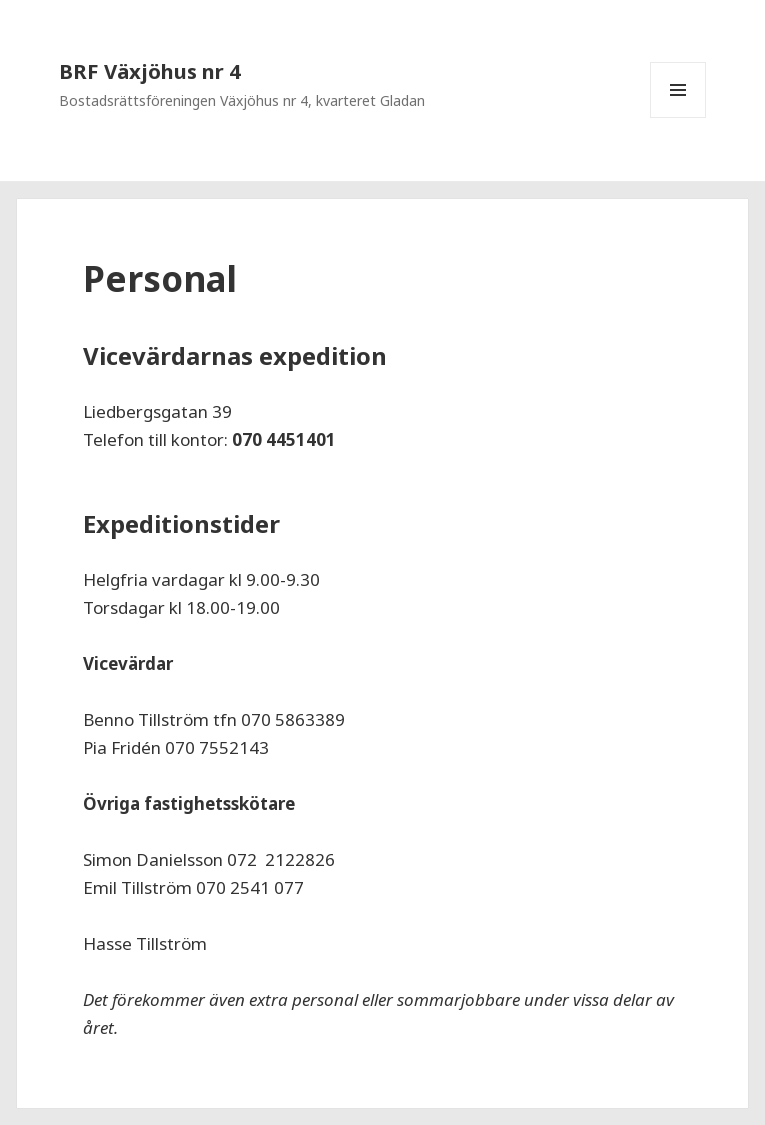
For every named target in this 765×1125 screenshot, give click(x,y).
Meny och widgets (678, 117)
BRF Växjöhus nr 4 (150, 71)
